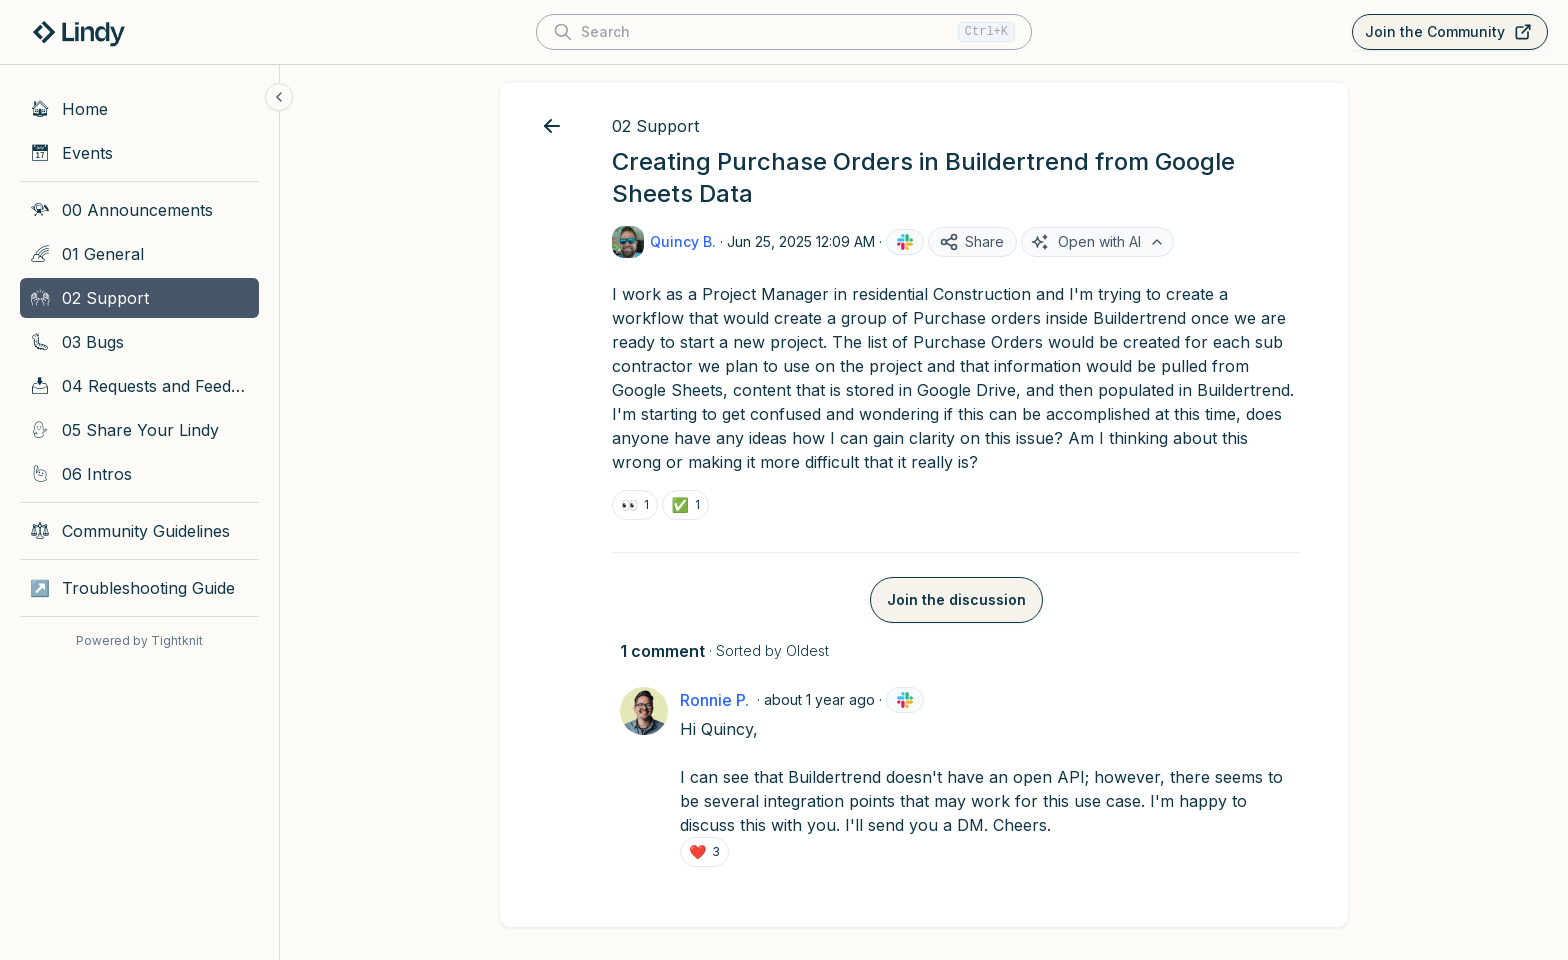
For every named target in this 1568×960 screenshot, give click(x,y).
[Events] (139, 153)
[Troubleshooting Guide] (139, 588)
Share (971, 242)
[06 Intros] (139, 474)
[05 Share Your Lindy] (139, 430)
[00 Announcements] (139, 210)
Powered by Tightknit (139, 640)
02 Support (655, 126)
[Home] (139, 109)
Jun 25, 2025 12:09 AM (801, 241)
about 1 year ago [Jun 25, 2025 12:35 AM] (819, 699)
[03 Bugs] (139, 342)
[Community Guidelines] (139, 531)
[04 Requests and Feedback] (139, 386)
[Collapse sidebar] (279, 97)
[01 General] (139, 254)
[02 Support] (139, 298)
